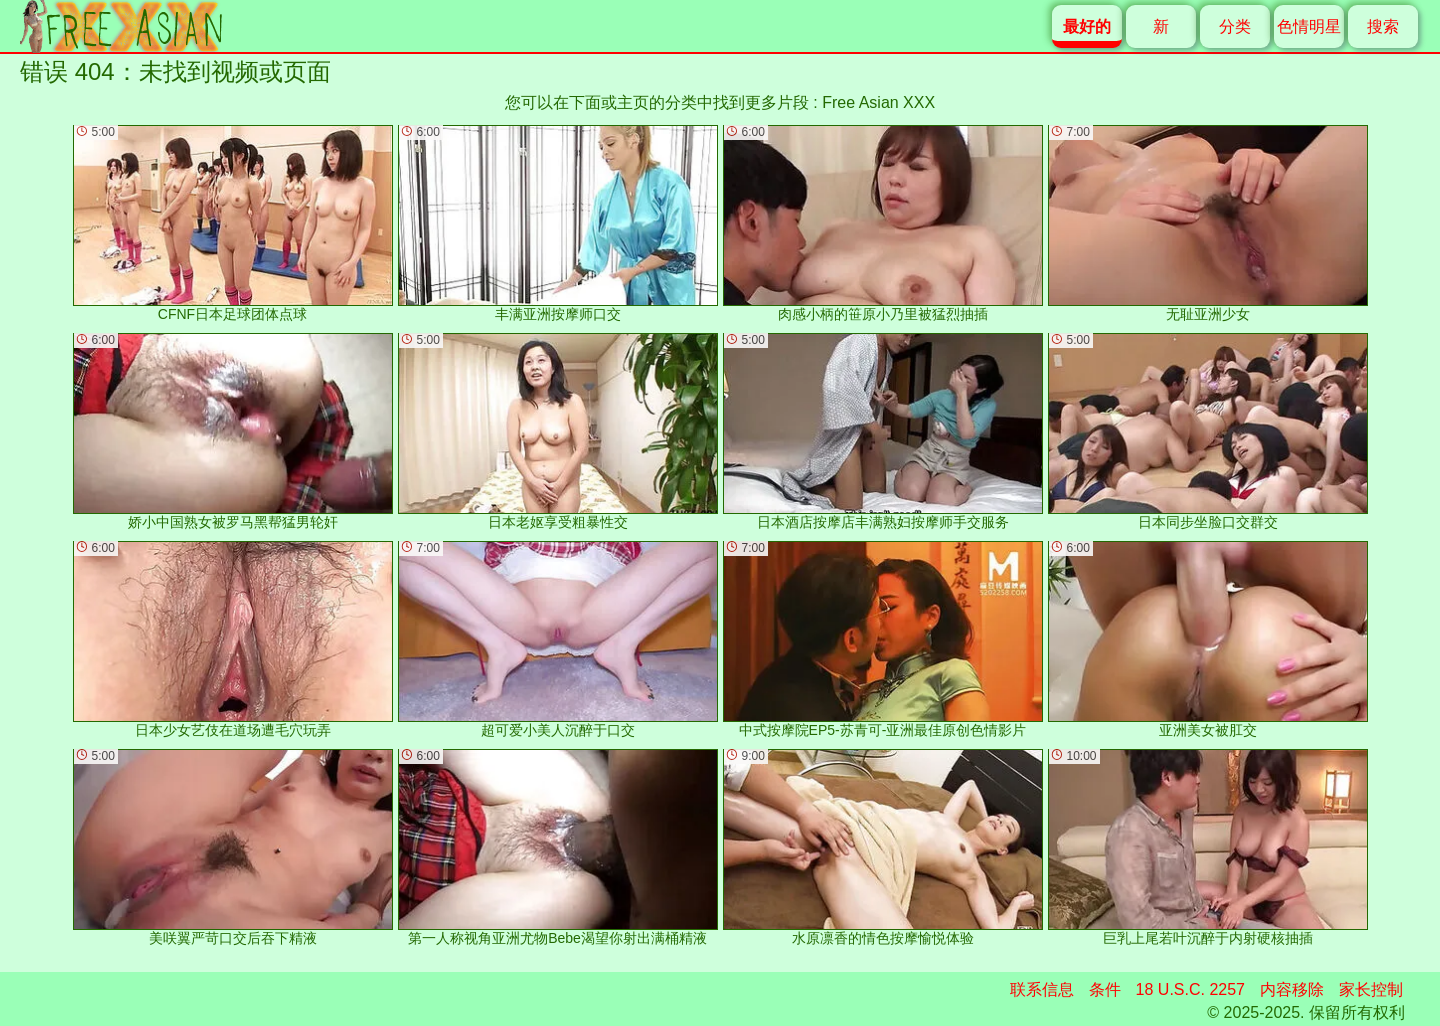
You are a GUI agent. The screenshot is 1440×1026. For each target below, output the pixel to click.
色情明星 (1309, 26)
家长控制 (1371, 989)
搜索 (1383, 26)
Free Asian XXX (878, 102)
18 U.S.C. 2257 (1190, 989)
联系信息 (1042, 989)
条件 (1105, 989)
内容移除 (1292, 989)
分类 (1235, 26)
